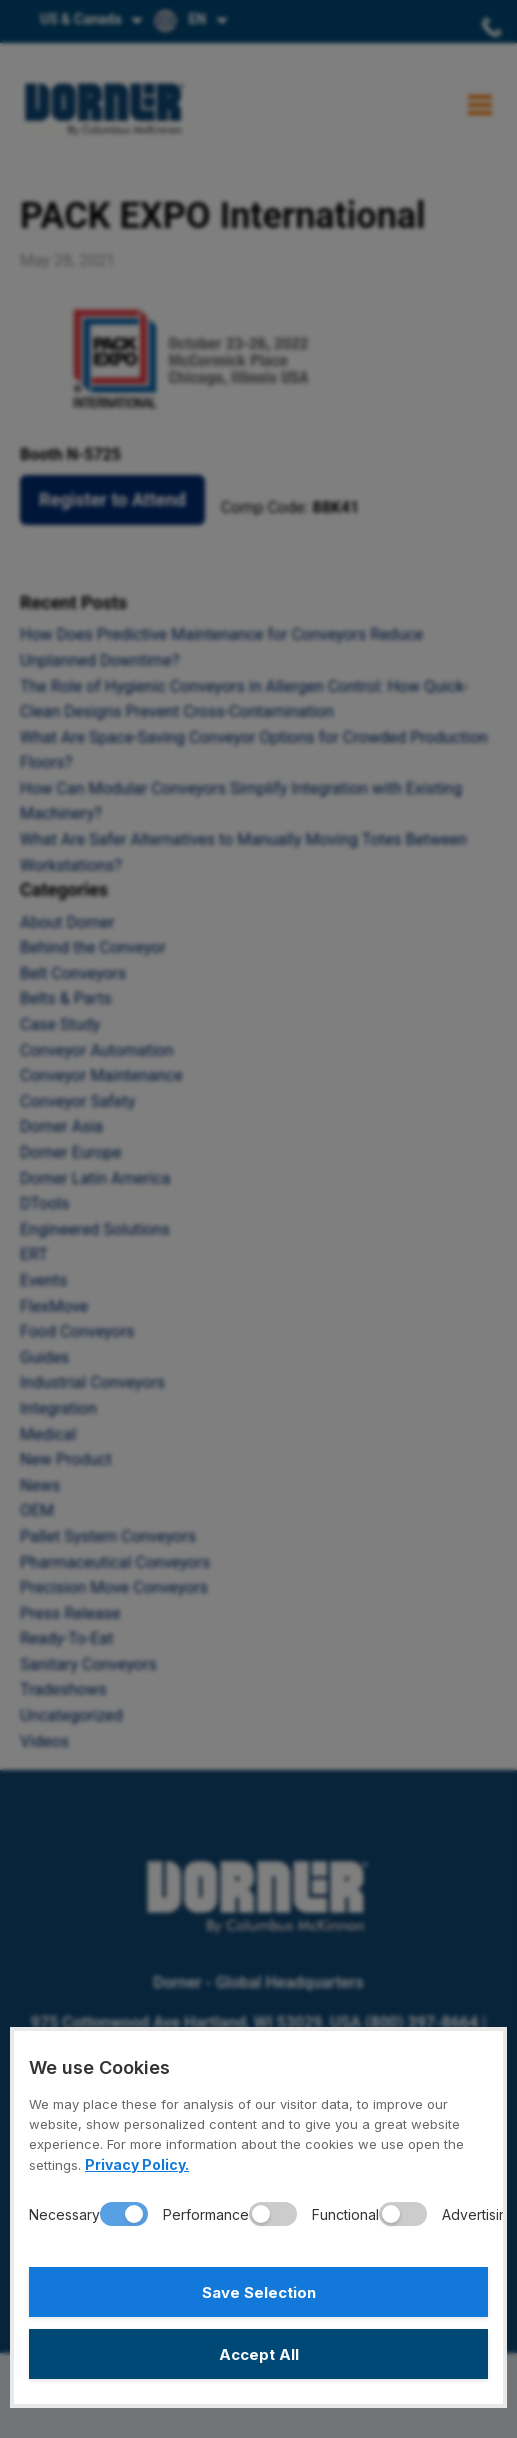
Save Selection (259, 2292)
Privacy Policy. (137, 2164)
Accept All (259, 2354)
